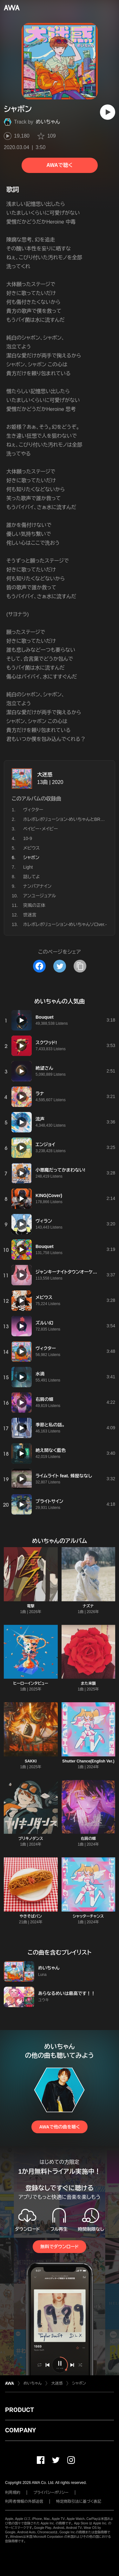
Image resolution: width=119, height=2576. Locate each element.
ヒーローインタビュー (30, 1683)
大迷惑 (44, 774)
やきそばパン (31, 1916)
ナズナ (88, 1606)
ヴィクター (33, 809)
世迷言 (29, 914)
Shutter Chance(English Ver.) (88, 1761)
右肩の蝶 (88, 1838)
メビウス (31, 847)
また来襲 (88, 1683)
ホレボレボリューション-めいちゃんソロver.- (65, 924)
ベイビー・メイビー (40, 828)
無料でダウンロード (59, 2246)
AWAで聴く (59, 165)
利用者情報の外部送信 (24, 2501)
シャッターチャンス (88, 1916)
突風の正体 (34, 905)
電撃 (31, 1606)
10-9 (27, 838)
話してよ (31, 876)
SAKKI (30, 1761)
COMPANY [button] (20, 2430)
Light (28, 867)
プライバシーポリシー (51, 2492)
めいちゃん (48, 122)
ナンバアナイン (37, 886)
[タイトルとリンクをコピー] (80, 966)
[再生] (107, 112)
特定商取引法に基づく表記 (78, 2501)
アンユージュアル (39, 895)
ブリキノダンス (30, 1838)
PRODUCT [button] (19, 2410)
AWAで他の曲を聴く (59, 2126)
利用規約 (12, 2492)
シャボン (79, 2383)
